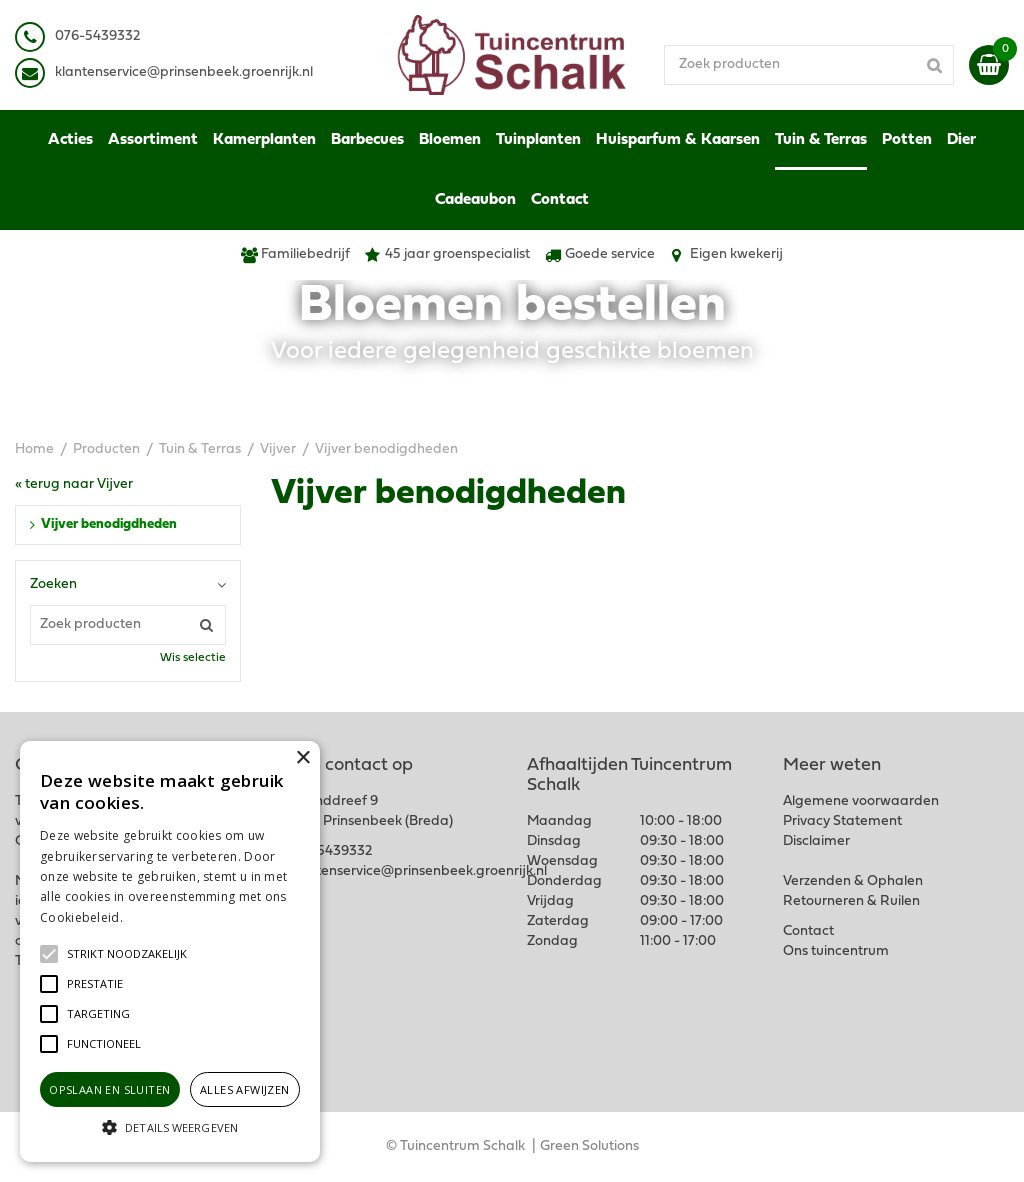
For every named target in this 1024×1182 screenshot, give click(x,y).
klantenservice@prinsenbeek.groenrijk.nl (418, 871)
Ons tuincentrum (836, 951)
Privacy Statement (842, 821)
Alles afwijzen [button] (245, 1089)
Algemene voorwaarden (861, 801)
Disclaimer (816, 841)
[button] (127, 954)
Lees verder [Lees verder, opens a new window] (160, 917)
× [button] (302, 758)
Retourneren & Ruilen (851, 901)
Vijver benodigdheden (109, 524)
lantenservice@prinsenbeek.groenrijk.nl (187, 72)
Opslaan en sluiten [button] (109, 1089)
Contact (808, 931)
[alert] (170, 951)
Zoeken (53, 584)
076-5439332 (329, 851)
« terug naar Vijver (74, 484)
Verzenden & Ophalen (853, 881)
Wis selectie (193, 658)
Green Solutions (589, 1146)
